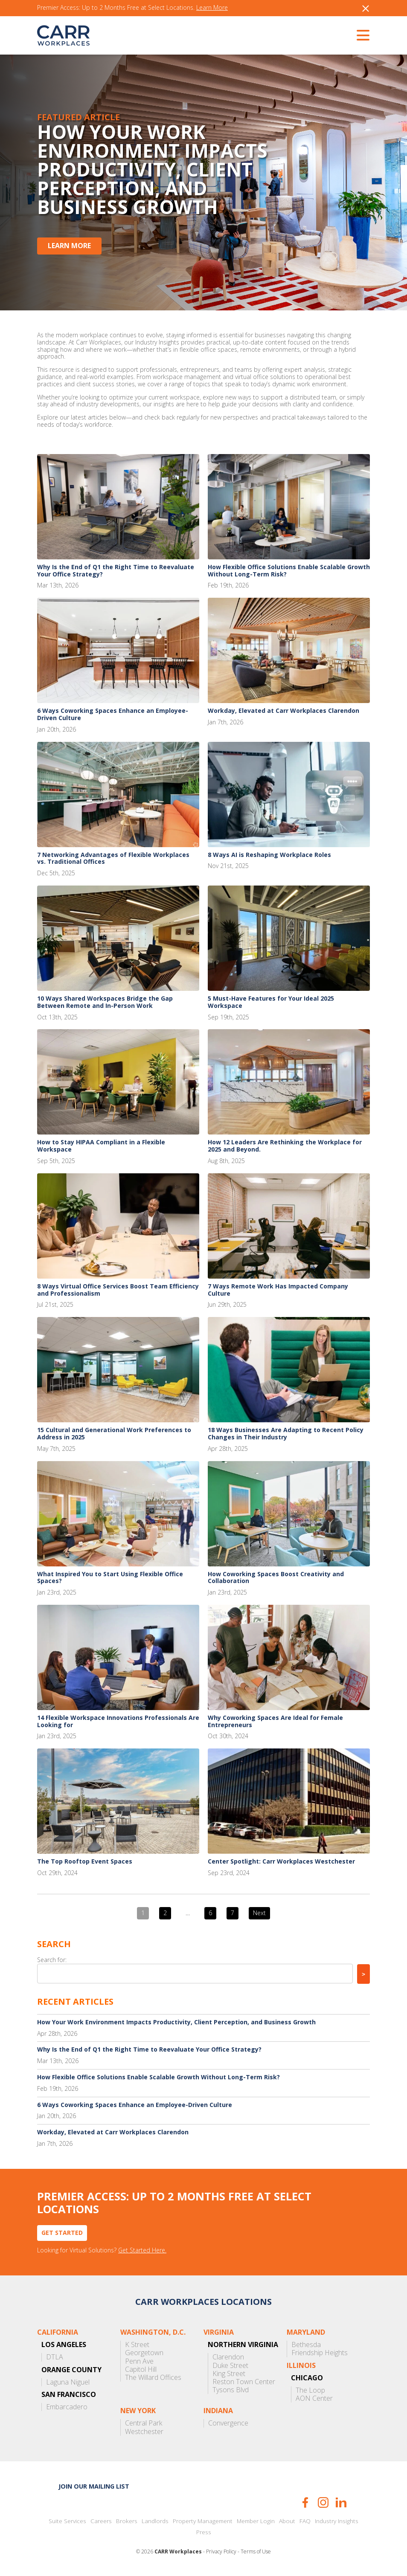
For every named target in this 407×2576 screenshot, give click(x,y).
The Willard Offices (153, 2377)
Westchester (144, 2432)
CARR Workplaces (63, 35)
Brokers (126, 2521)
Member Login (256, 2521)
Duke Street (230, 2366)
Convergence (228, 2423)
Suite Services (67, 2521)
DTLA (54, 2357)
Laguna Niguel (68, 2382)
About (287, 2521)
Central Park (143, 2423)
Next (259, 1913)
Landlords (155, 2521)
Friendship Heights (319, 2353)
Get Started (62, 2233)
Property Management (203, 2521)
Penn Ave (139, 2361)
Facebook (305, 2502)
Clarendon (228, 2357)
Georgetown (144, 2353)
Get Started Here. (142, 2250)
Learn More (212, 8)
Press (203, 2532)
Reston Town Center (243, 2382)
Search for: (52, 1960)
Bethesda (306, 2345)
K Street (137, 2345)
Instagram (323, 2502)
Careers (101, 2521)
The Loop (310, 2390)
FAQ (305, 2521)
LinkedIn (341, 2502)
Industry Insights (336, 2521)
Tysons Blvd (230, 2390)
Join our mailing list (93, 2486)
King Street (228, 2374)
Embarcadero (66, 2407)
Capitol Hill (141, 2369)
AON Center (314, 2398)
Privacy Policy (221, 2552)
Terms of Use (256, 2552)
